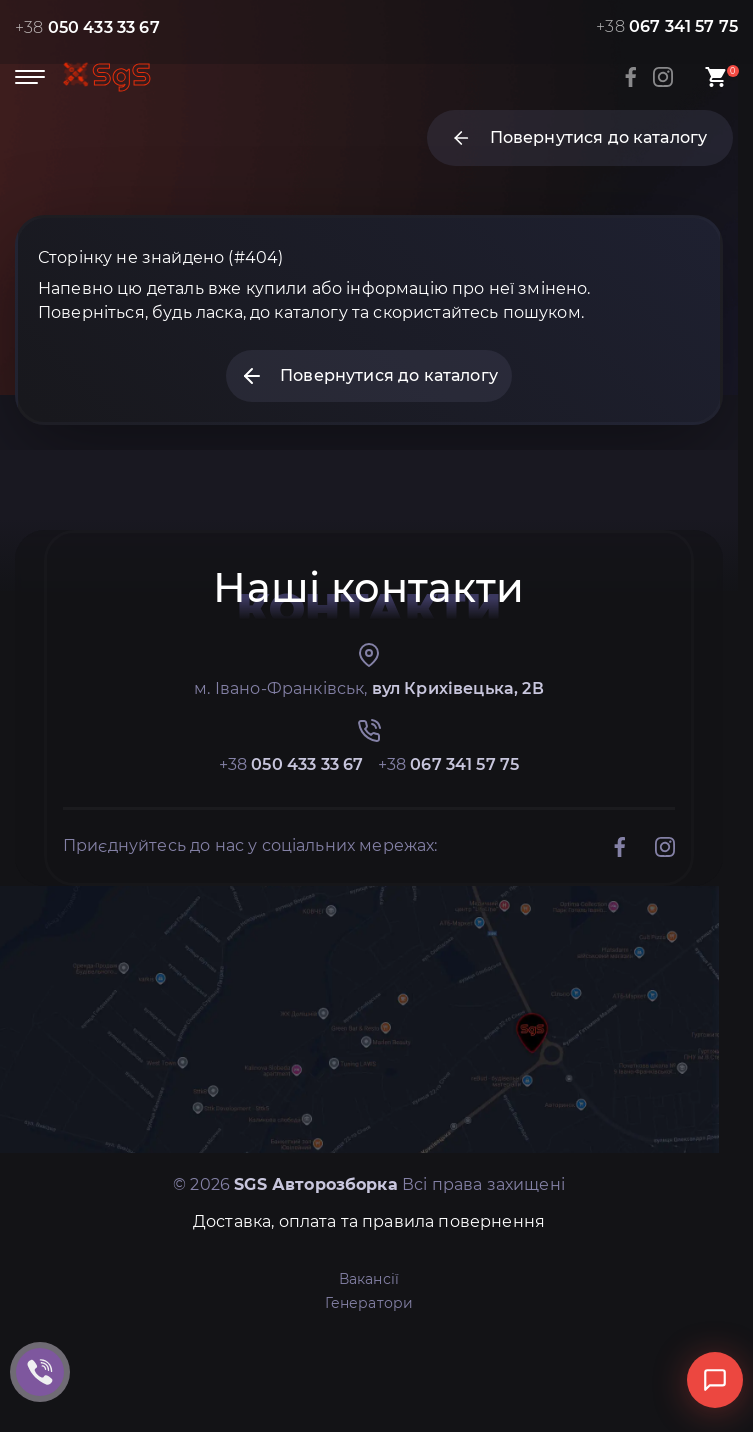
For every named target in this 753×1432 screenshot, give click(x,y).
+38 (87, 27)
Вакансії (369, 1279)
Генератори (369, 1303)
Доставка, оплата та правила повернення (369, 1221)
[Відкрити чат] (715, 1380)
